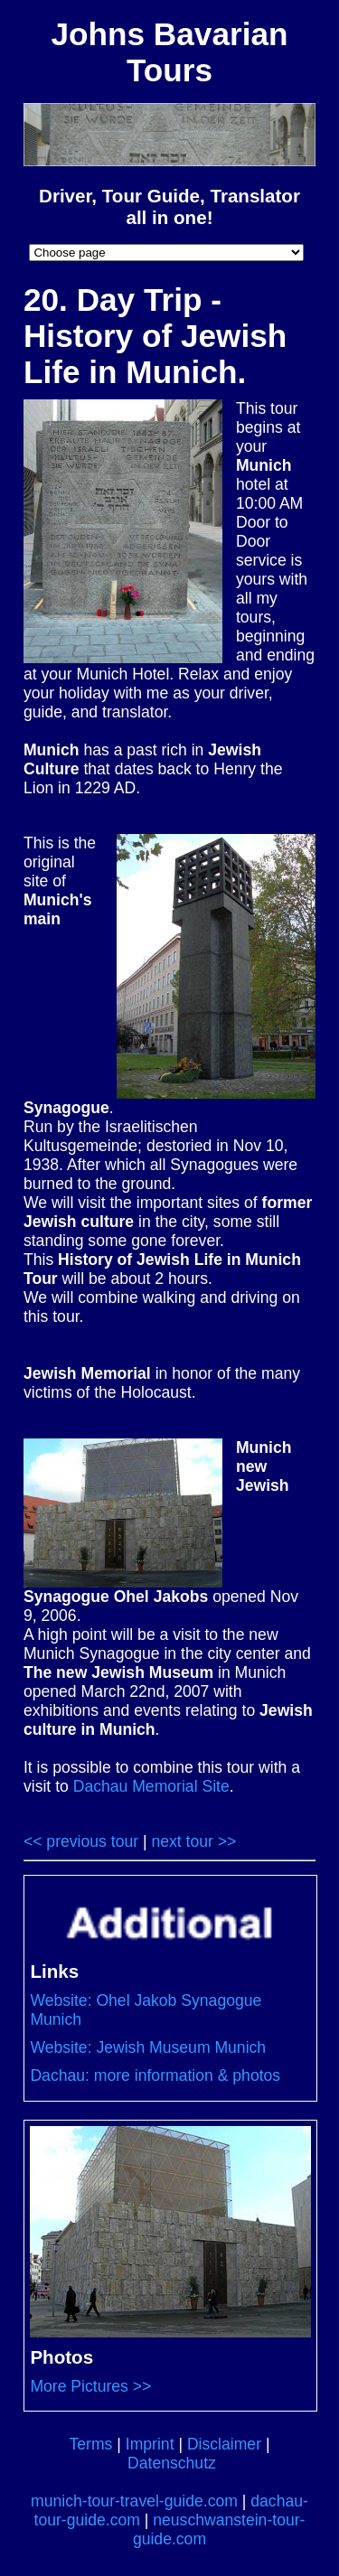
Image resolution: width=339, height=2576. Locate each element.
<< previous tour (81, 1841)
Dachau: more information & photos (155, 2075)
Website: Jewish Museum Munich (148, 2047)
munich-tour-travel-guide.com (134, 2501)
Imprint (150, 2444)
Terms (90, 2444)
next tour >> (193, 1841)
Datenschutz (171, 2463)
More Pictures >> (90, 2386)
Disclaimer (224, 2444)
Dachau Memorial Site (151, 1786)
